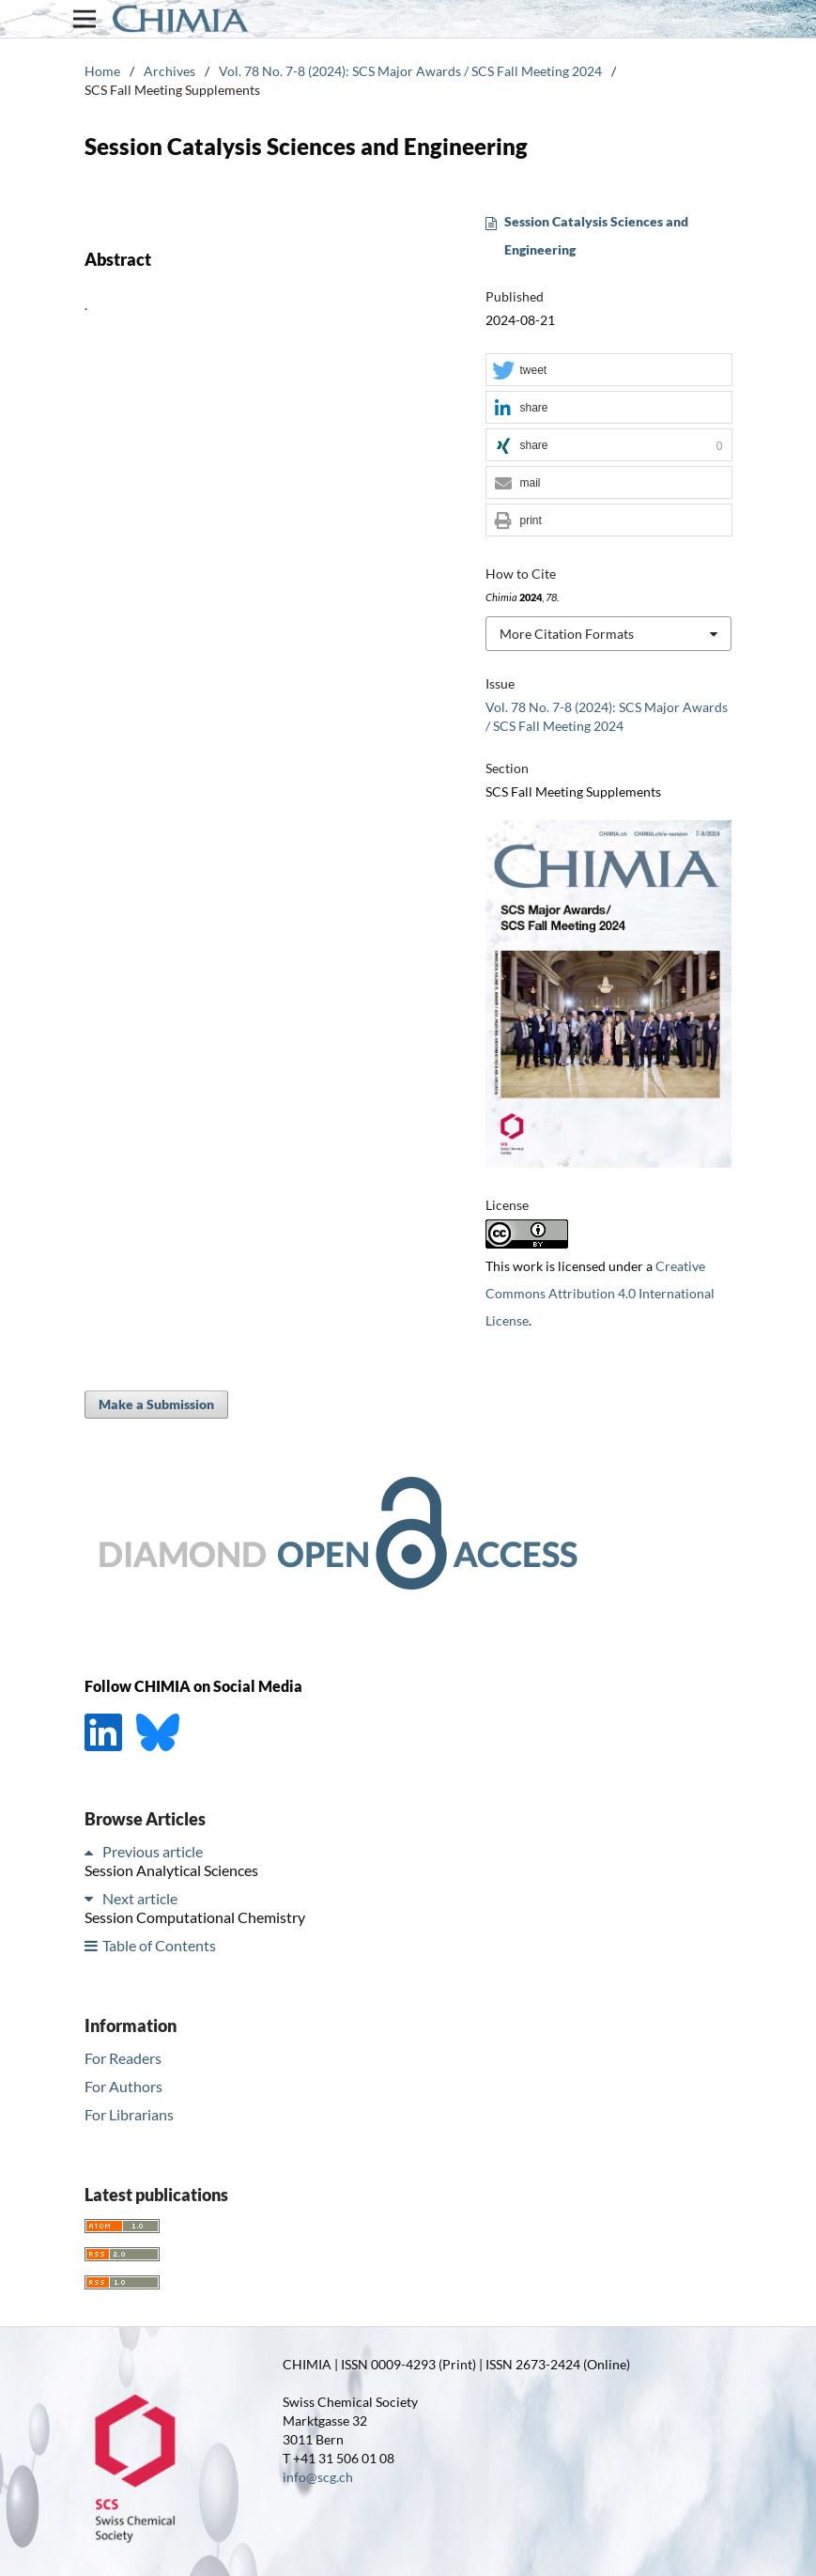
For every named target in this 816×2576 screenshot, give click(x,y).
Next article (139, 1898)
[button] (608, 370)
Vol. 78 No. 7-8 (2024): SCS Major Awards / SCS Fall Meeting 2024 (410, 71)
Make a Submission (156, 1404)
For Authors (123, 2086)
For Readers (123, 2058)
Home (102, 71)
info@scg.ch (318, 2477)
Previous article (152, 1851)
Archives (169, 71)
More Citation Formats (567, 634)
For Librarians (129, 2114)
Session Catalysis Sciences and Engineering (596, 235)
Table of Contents (159, 1945)
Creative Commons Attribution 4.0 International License (600, 1293)
